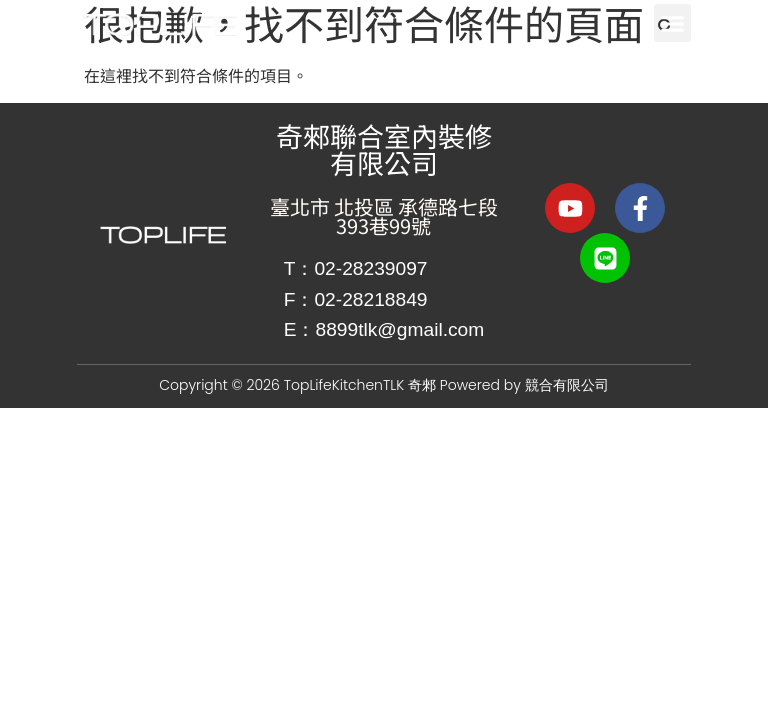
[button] (673, 23)
